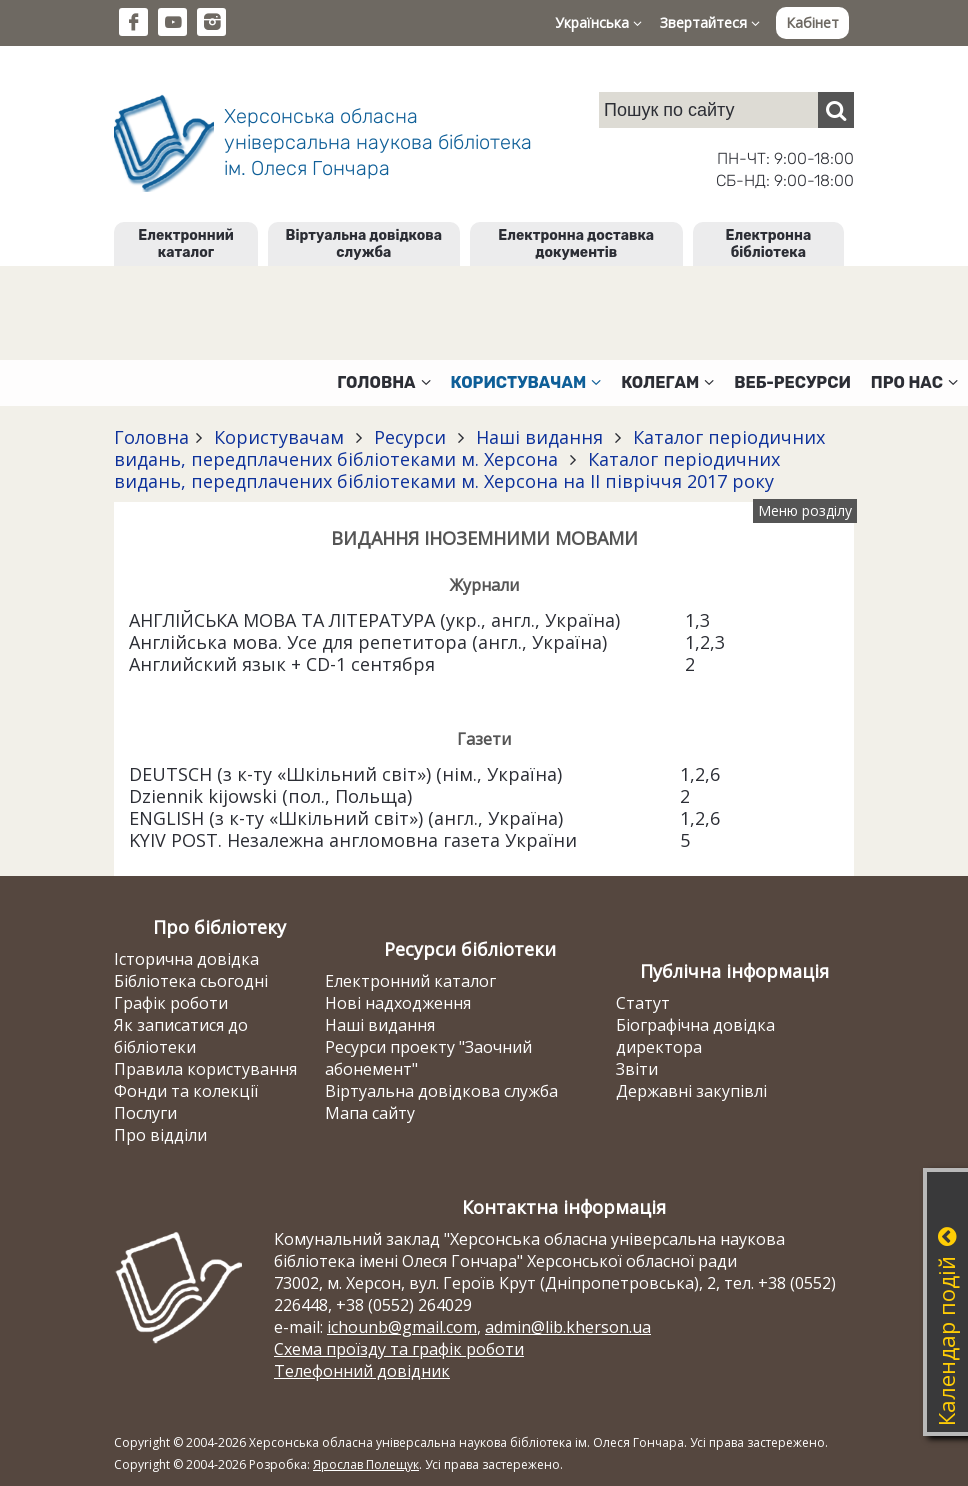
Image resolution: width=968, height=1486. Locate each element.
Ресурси (410, 437)
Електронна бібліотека (769, 244)
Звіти (637, 1069)
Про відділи (160, 1135)
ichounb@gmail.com (402, 1327)
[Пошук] (836, 110)
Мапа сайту (370, 1113)
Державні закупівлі (691, 1091)
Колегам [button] (667, 382)
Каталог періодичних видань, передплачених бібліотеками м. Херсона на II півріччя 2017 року (447, 470)
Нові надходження (398, 1003)
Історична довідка (186, 959)
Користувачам (279, 437)
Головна (151, 437)
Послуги (145, 1113)
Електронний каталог (185, 244)
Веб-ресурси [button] (792, 382)
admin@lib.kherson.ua (568, 1327)
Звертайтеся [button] (710, 22)
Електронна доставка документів (576, 244)
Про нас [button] (914, 382)
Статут (643, 1003)
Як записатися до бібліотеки (181, 1036)
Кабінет (812, 22)
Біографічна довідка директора (695, 1036)
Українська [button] (598, 22)
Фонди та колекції (186, 1091)
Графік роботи (171, 1003)
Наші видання (539, 437)
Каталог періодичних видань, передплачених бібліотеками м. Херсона (469, 448)
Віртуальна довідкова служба (364, 244)
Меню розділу (805, 510)
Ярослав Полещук (366, 1464)
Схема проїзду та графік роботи (399, 1349)
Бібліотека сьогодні (191, 981)
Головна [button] (383, 382)
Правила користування (205, 1069)
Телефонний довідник (362, 1371)
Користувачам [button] (526, 382)
